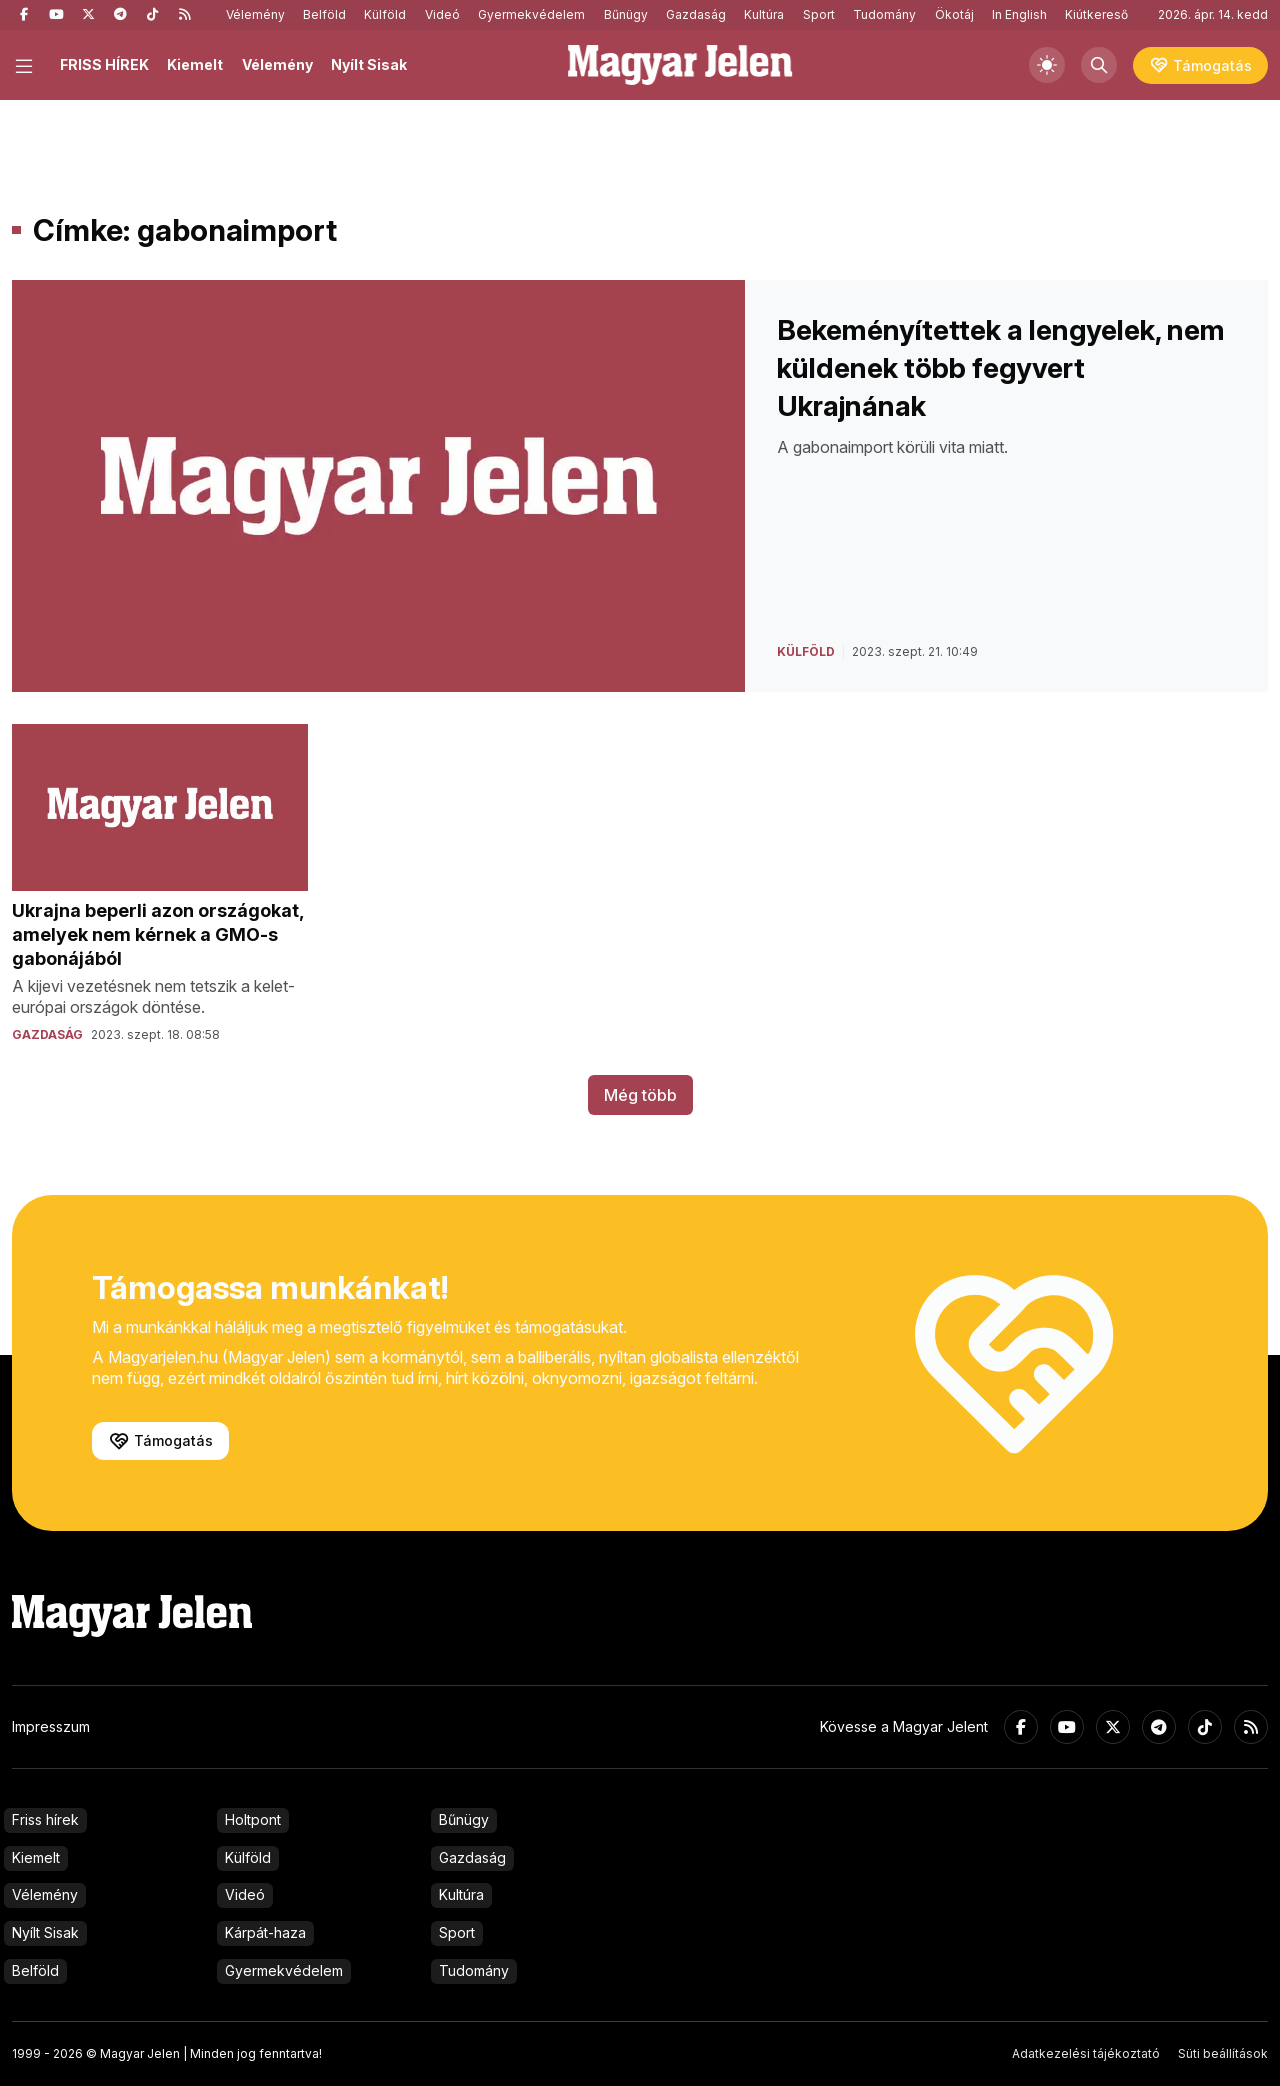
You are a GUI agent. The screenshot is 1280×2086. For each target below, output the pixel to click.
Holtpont (253, 1819)
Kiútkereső (1096, 14)
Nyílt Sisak (369, 64)
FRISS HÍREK (104, 64)
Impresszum (51, 1726)
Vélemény (255, 14)
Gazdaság (696, 14)
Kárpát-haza (265, 1932)
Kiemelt (195, 64)
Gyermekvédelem (531, 14)
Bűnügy (626, 14)
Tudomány (884, 14)
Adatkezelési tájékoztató (1086, 2053)
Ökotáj (954, 14)
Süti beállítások (1223, 2053)
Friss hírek (45, 1819)
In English (1019, 14)
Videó (442, 14)
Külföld (385, 14)
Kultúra (764, 14)
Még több (640, 1095)
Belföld (324, 14)
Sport (819, 14)
